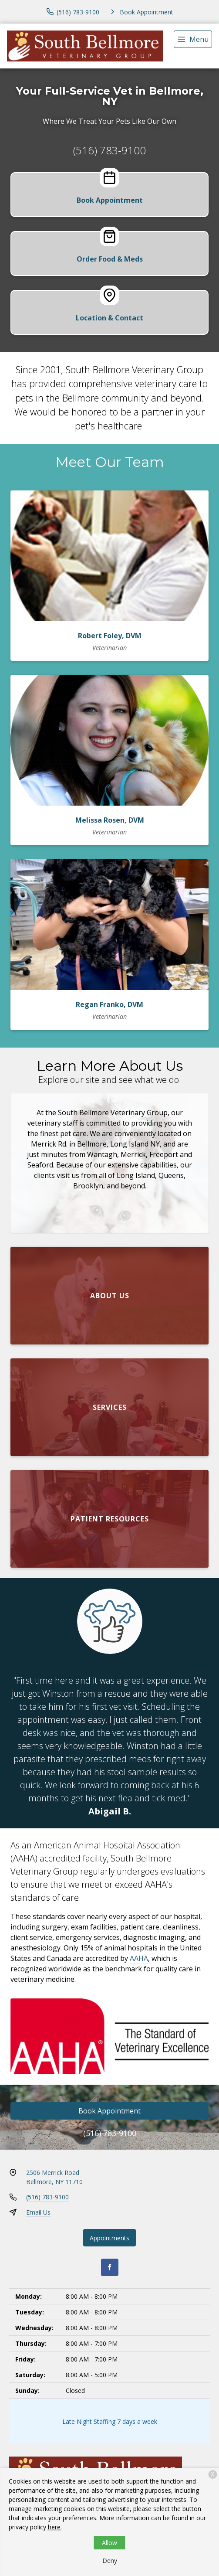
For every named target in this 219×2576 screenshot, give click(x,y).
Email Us (38, 2212)
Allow (109, 2543)
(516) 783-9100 (109, 150)
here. (55, 2527)
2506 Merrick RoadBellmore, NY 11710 (54, 2177)
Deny (109, 2560)
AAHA (139, 1958)
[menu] (193, 39)
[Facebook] (109, 2267)
